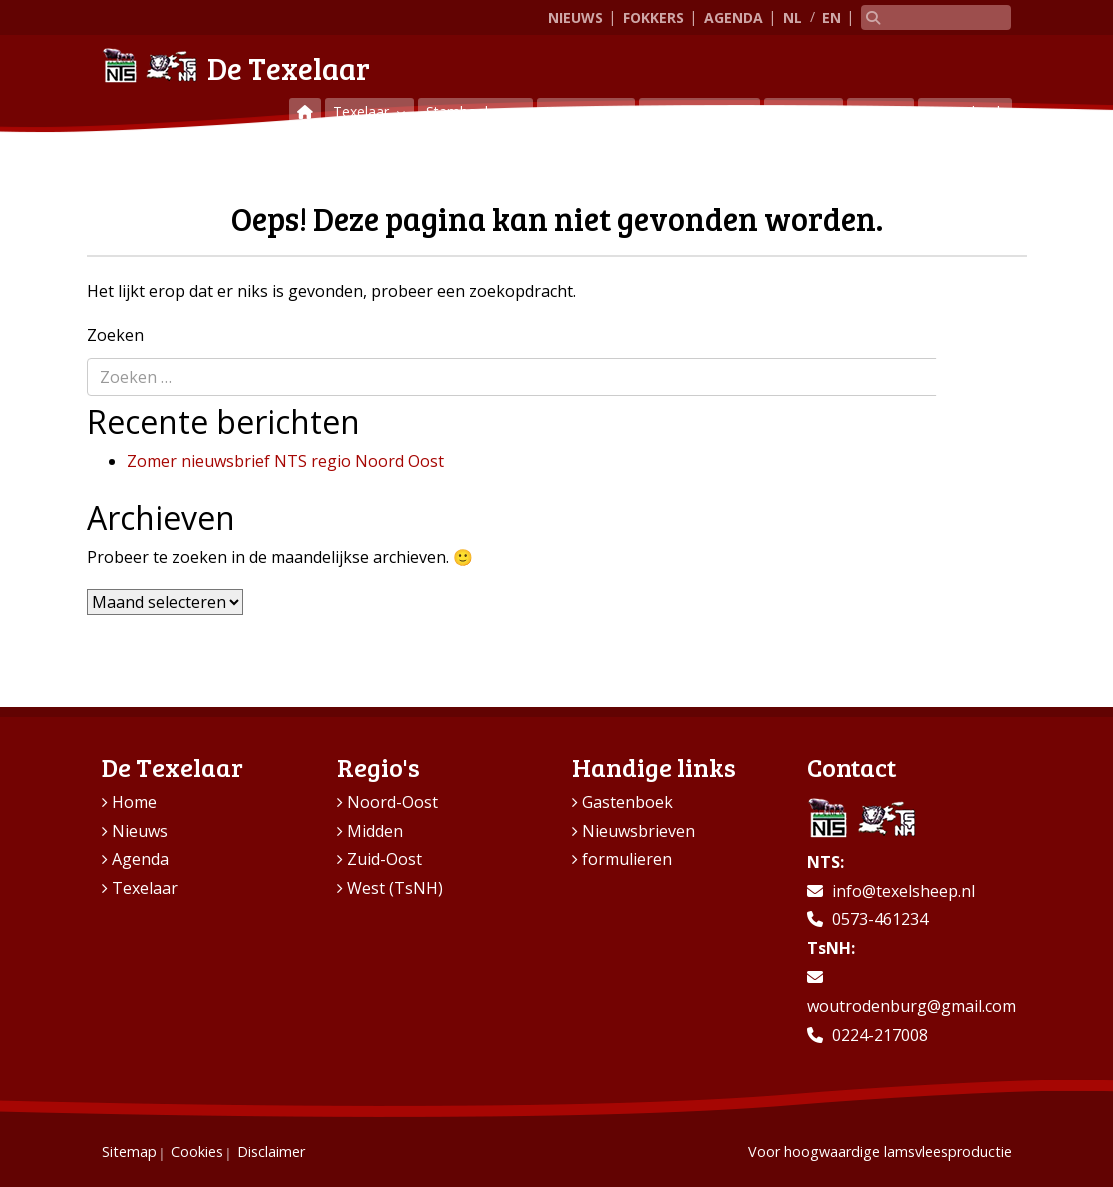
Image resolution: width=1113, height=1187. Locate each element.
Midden (375, 831)
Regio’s (797, 111)
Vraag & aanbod (699, 111)
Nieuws (575, 17)
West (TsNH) (395, 888)
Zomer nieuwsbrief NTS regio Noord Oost (285, 461)
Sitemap (129, 1151)
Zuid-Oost (384, 859)
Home (134, 802)
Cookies (197, 1151)
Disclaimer (271, 1151)
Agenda (733, 17)
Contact (880, 111)
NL (792, 17)
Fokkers (653, 17)
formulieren (627, 859)
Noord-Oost (392, 802)
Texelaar (363, 111)
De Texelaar (236, 65)
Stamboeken (469, 111)
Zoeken (115, 335)
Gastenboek (965, 111)
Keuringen (579, 111)
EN (831, 17)
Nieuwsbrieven (638, 831)
